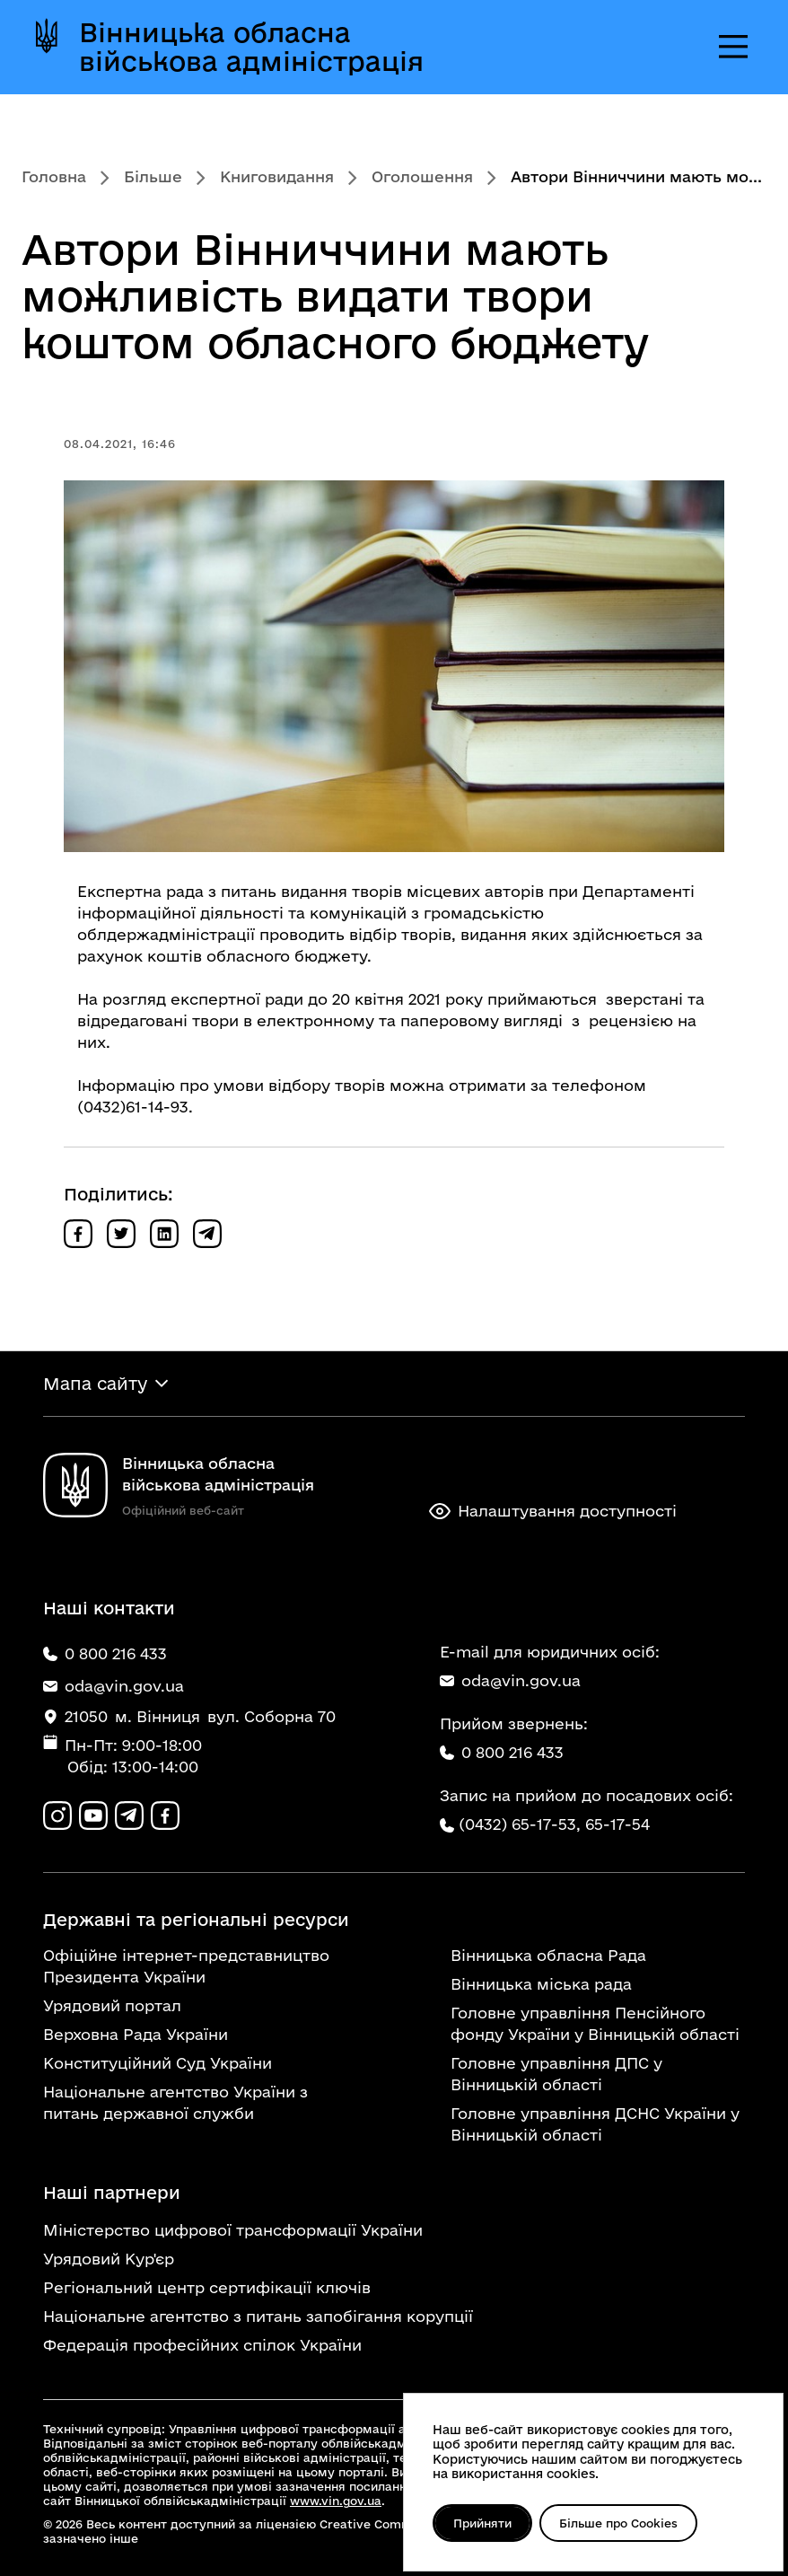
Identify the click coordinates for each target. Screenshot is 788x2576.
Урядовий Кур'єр (108, 2258)
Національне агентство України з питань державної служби (175, 2102)
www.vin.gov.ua (335, 2500)
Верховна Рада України (135, 2034)
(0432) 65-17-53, (520, 1824)
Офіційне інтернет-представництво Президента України (186, 1966)
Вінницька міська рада (541, 1983)
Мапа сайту (95, 1384)
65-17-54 (617, 1824)
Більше (153, 176)
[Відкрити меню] (733, 46)
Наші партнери (111, 2192)
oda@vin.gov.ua (510, 1680)
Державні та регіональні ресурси (196, 1920)
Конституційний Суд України (157, 2062)
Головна (54, 176)
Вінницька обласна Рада (548, 1955)
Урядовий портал (112, 2005)
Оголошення (422, 176)
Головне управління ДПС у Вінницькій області (556, 2073)
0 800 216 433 (502, 1752)
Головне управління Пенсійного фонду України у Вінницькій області (595, 2023)
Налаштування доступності (553, 1511)
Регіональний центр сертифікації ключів (207, 2287)
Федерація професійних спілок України (202, 2344)
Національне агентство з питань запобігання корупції (258, 2316)
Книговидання (277, 176)
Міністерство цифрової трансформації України (233, 2229)
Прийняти (482, 2523)
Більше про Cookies (618, 2523)
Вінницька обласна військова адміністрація (251, 46)
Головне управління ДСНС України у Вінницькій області (595, 2124)
